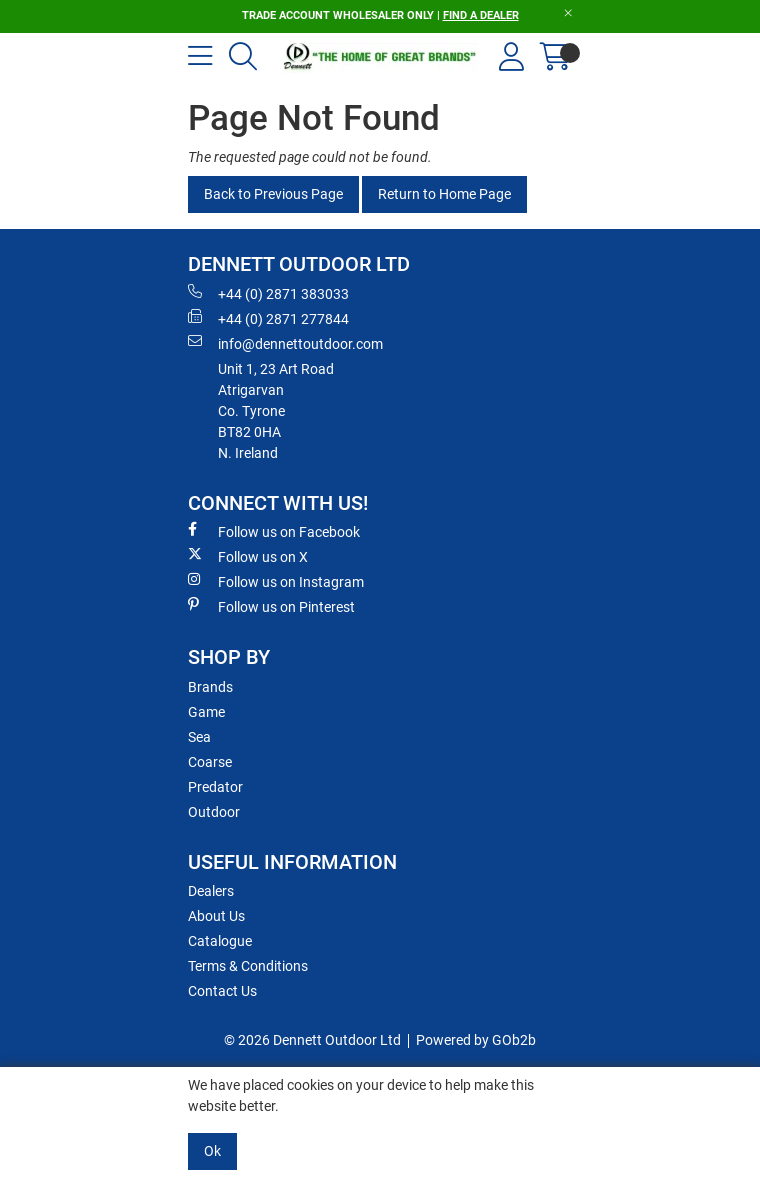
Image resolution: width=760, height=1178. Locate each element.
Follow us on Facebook (274, 531)
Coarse (210, 762)
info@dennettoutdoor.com (285, 343)
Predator (215, 787)
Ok (212, 1151)
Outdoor (214, 812)
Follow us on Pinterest (271, 606)
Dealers (211, 891)
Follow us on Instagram (276, 581)
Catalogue (220, 941)
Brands (210, 687)
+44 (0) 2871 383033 (268, 293)
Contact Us (222, 991)
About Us (216, 916)
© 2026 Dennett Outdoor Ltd (312, 1040)
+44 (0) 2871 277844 (268, 318)
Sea (199, 737)
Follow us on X (248, 556)
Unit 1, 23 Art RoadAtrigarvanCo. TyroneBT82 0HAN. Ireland (276, 411)
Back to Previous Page (273, 194)
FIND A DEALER (481, 15)
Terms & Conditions (248, 966)
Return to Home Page (444, 194)
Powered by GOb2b (476, 1040)
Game (206, 712)
